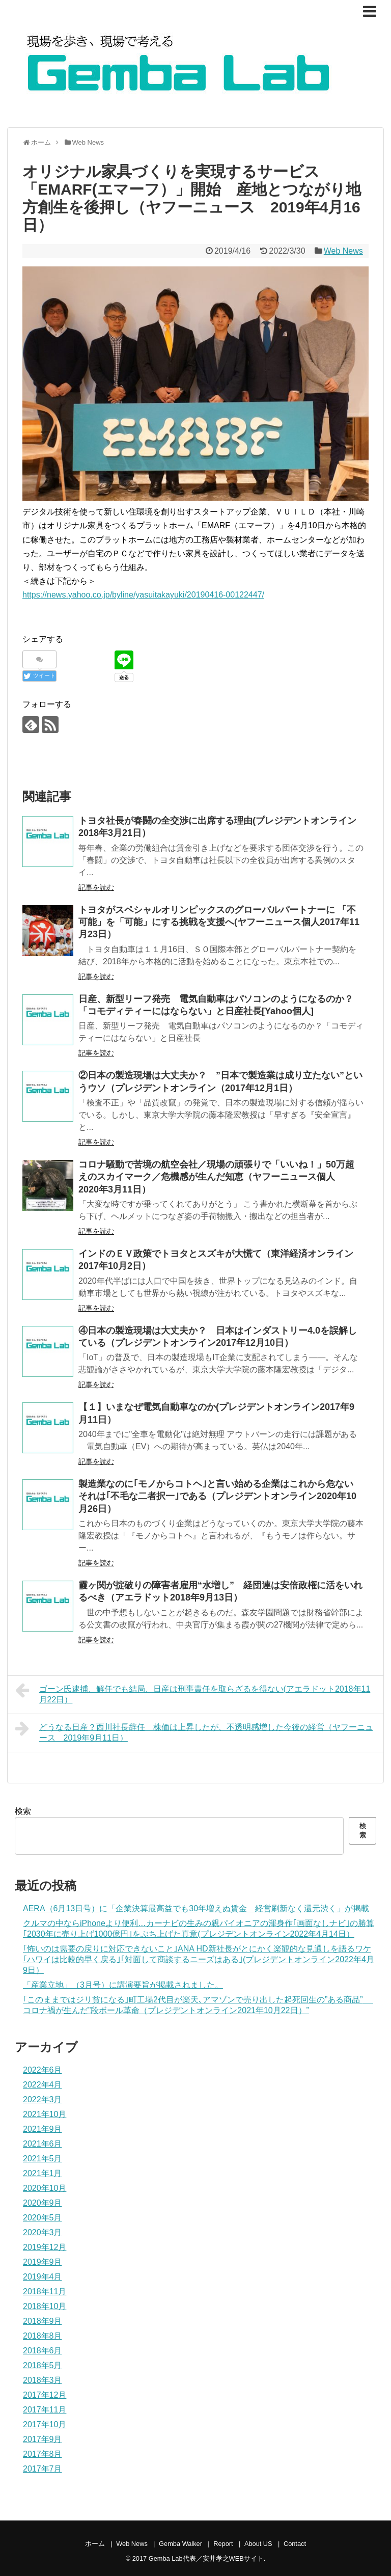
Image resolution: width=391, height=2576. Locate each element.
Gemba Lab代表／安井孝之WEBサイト (206, 2558)
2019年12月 (44, 2247)
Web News (343, 251)
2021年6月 (42, 2143)
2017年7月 (42, 2468)
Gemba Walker (180, 2543)
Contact (295, 2543)
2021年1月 (42, 2173)
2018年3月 (42, 2380)
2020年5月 (42, 2217)
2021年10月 (44, 2114)
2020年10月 (44, 2188)
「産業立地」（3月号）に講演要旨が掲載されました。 (123, 1985)
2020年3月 (42, 2232)
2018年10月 (44, 2306)
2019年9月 (42, 2262)
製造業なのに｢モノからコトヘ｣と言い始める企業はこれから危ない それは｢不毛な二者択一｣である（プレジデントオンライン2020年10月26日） (221, 1496)
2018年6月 (42, 2350)
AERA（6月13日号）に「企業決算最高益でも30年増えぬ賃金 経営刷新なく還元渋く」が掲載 (196, 1908)
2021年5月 (42, 2158)
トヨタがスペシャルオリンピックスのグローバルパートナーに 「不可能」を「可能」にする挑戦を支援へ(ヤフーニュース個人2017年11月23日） (218, 922)
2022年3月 (42, 2099)
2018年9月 (42, 2321)
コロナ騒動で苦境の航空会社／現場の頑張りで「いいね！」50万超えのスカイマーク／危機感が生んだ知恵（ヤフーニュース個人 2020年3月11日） (216, 1177)
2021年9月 (42, 2129)
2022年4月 (42, 2084)
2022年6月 (42, 2070)
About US (258, 2543)
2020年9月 (42, 2203)
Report (223, 2543)
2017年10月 (44, 2424)
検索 (23, 1811)
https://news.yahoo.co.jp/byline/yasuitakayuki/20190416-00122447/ (143, 594)
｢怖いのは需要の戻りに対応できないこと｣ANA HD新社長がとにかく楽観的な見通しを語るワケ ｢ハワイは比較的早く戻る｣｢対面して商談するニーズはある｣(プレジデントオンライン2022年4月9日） (198, 1959)
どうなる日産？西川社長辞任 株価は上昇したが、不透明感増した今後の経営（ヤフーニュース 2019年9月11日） (194, 1731)
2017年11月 (44, 2409)
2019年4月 (42, 2276)
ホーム (95, 2543)
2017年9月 (42, 2439)
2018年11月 (44, 2291)
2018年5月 (42, 2365)
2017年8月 (42, 2454)
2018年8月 (42, 2335)
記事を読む (96, 887)
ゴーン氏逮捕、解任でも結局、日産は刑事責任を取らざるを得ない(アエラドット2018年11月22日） (192, 1693)
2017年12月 (44, 2395)
